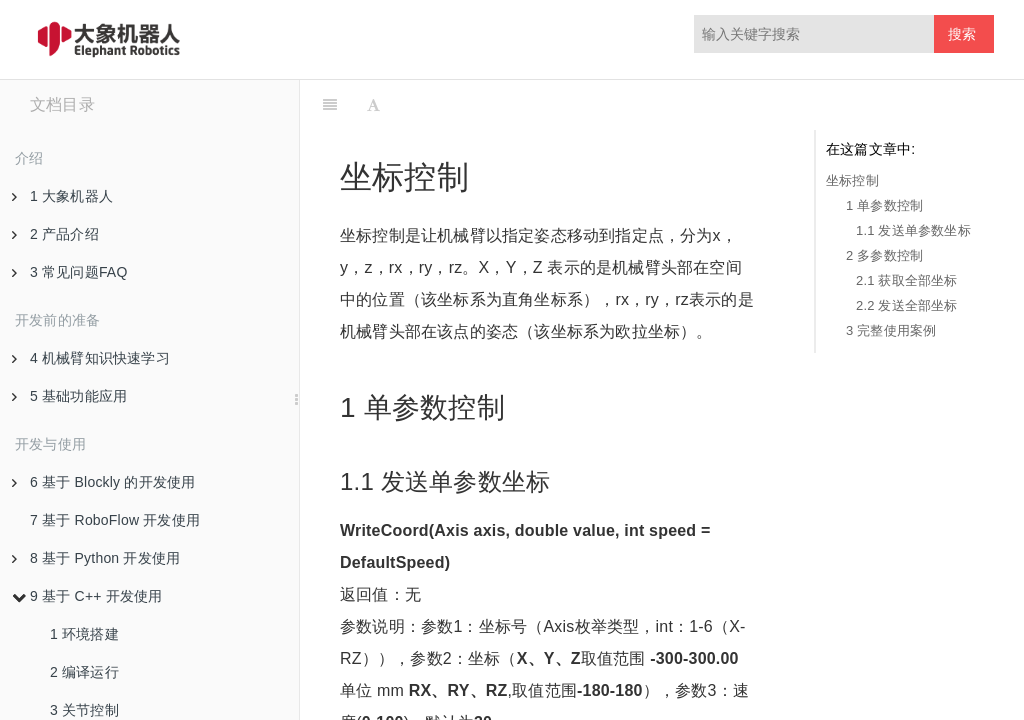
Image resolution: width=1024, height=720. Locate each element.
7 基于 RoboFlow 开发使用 (115, 520)
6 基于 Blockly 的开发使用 (103, 482)
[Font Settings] (373, 105)
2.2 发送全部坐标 (907, 305)
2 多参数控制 (884, 255)
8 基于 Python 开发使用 (96, 558)
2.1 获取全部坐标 (907, 280)
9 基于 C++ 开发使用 (87, 596)
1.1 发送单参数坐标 (913, 230)
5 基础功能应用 (69, 396)
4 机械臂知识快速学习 (91, 358)
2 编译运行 (84, 672)
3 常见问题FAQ (69, 272)
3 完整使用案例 (891, 330)
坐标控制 (852, 180)
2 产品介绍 (55, 234)
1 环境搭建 (84, 634)
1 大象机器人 (62, 196)
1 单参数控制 (884, 205)
